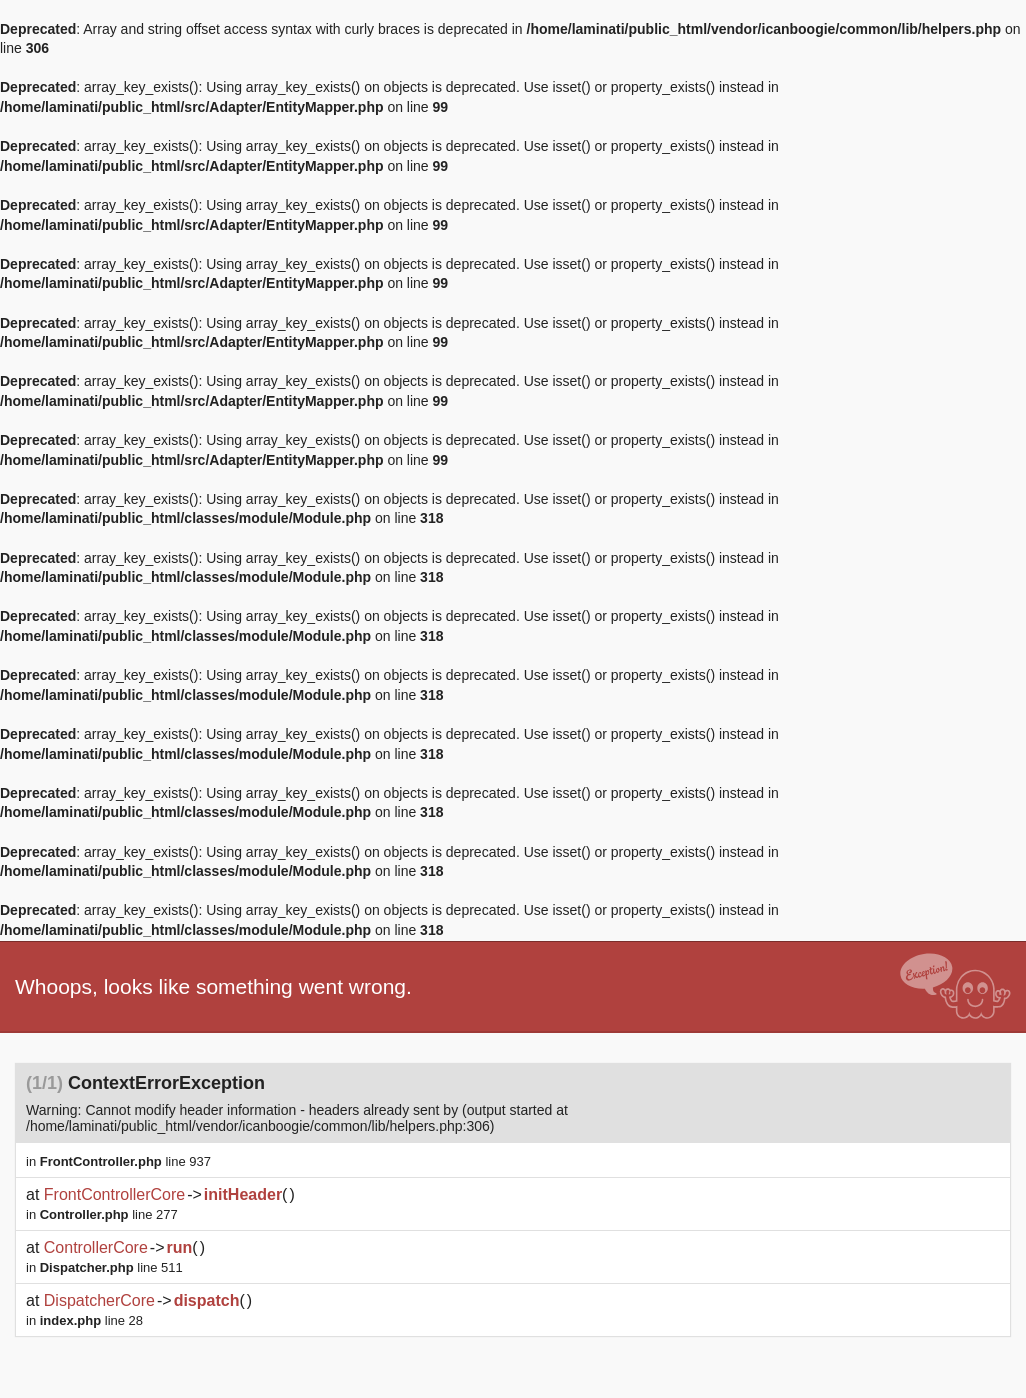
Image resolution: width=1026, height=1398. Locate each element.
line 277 (109, 1214)
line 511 (111, 1267)
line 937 (125, 1161)
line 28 (91, 1320)
